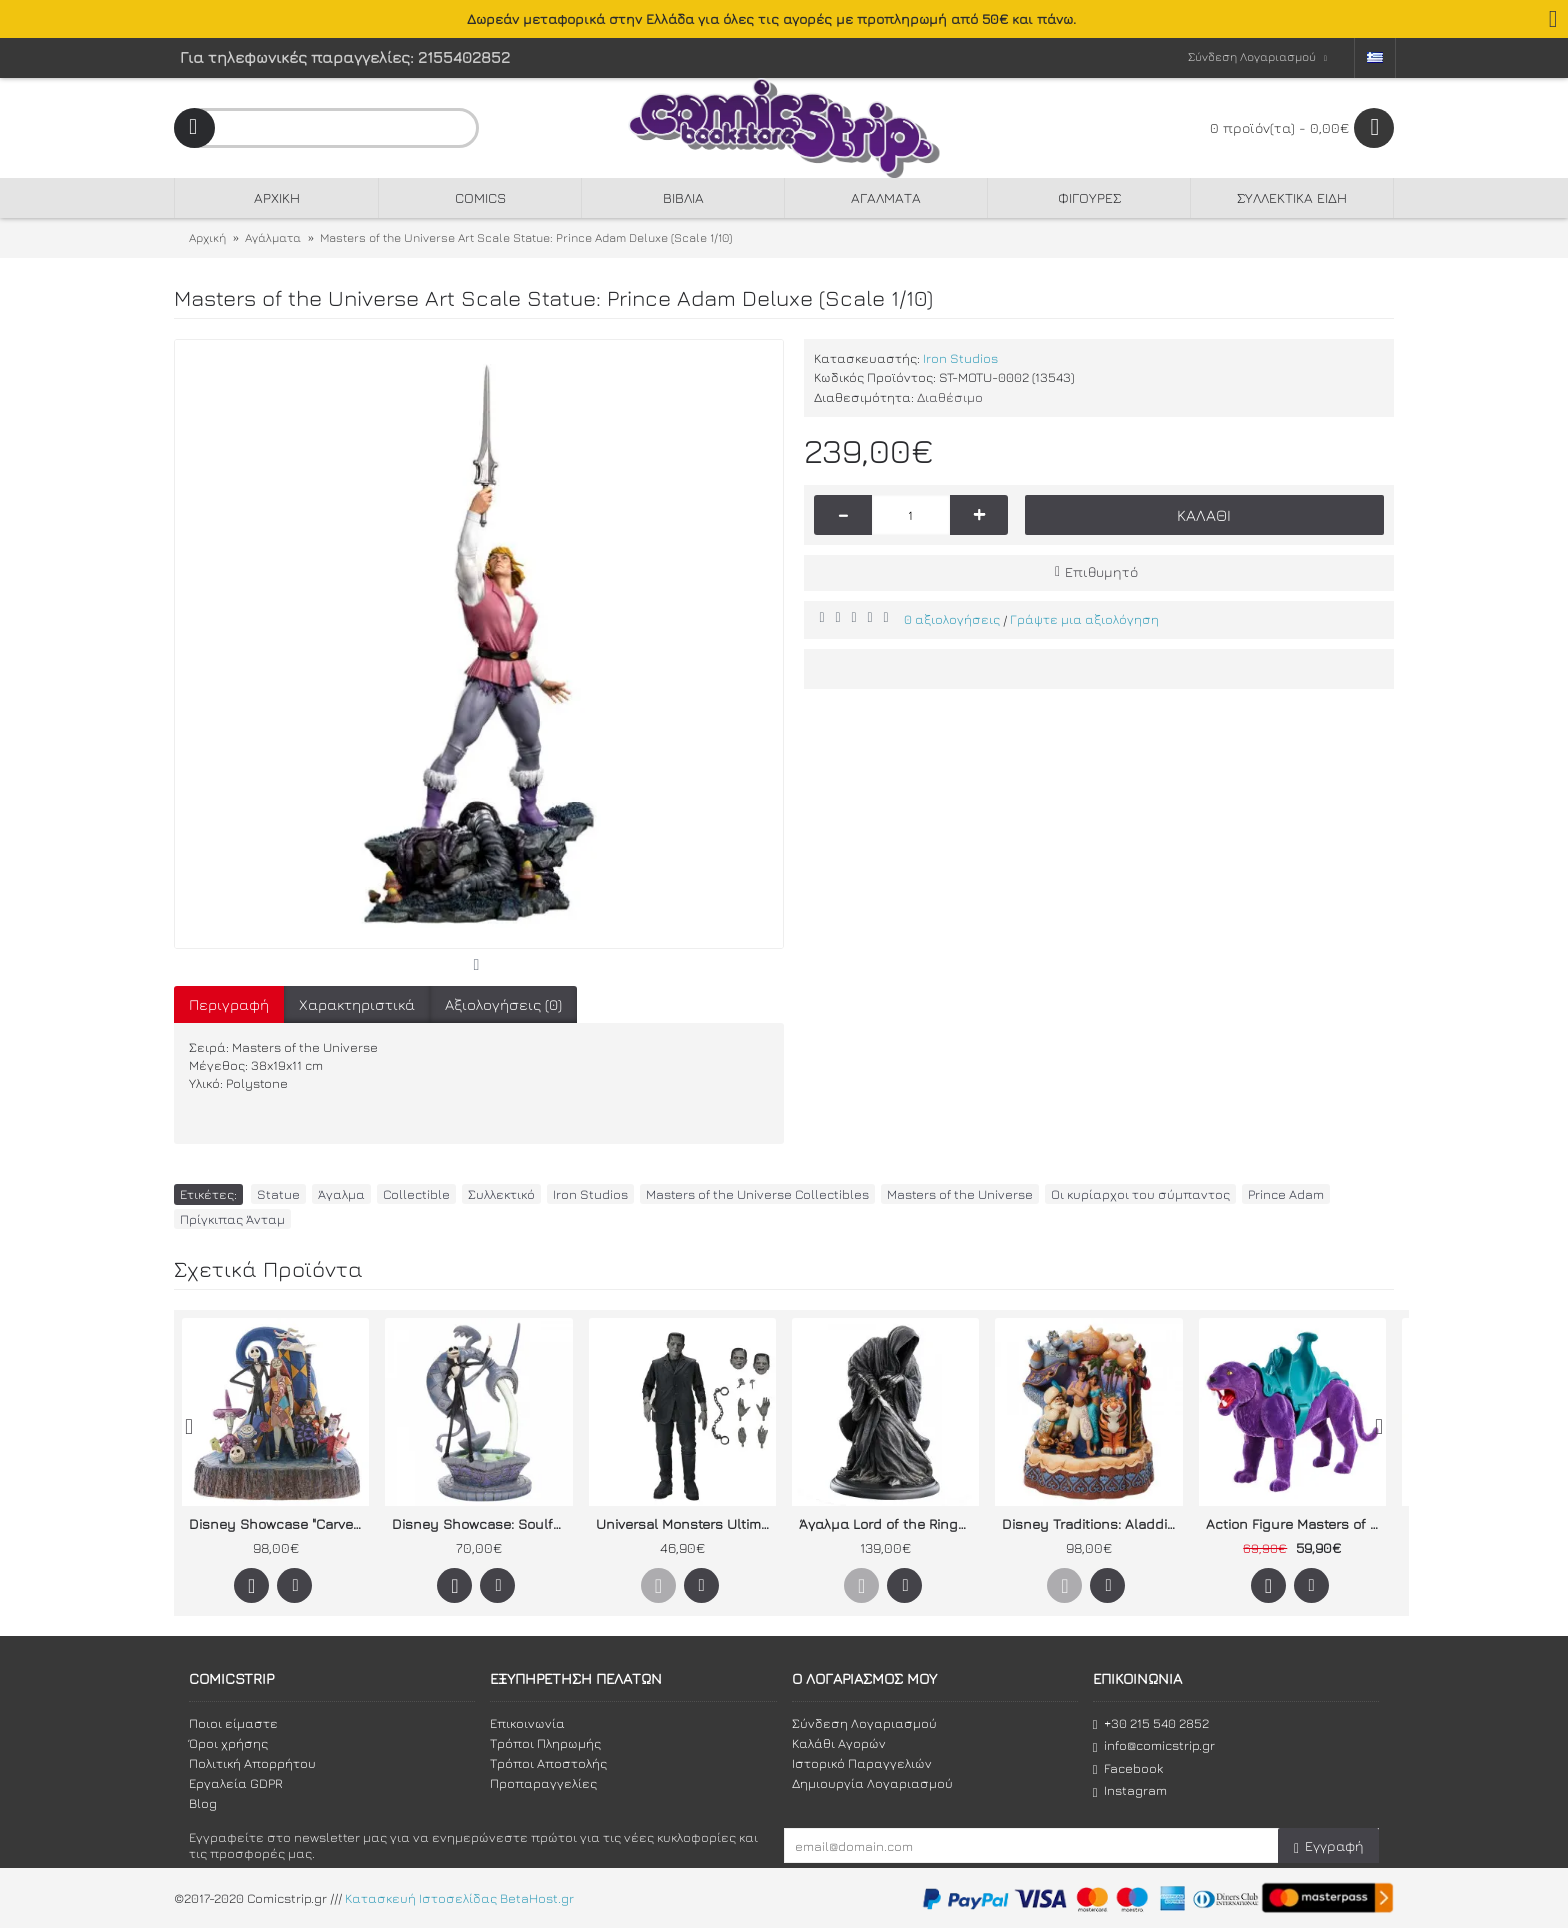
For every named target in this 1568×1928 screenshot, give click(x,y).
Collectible (416, 1194)
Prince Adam (1286, 1194)
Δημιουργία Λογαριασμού (872, 1783)
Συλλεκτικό (501, 1194)
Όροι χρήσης (228, 1743)
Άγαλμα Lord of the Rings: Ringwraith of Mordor (889, 1523)
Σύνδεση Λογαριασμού (864, 1723)
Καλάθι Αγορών (839, 1743)
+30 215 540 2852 (1151, 1723)
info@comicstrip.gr (1154, 1745)
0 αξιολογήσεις (952, 619)
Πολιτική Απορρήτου (252, 1763)
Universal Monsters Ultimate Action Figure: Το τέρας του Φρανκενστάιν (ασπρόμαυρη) (686, 1523)
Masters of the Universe (960, 1194)
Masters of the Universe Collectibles (757, 1194)
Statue (278, 1194)
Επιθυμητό (1101, 571)
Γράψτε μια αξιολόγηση (1084, 619)
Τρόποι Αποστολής (548, 1763)
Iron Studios (960, 358)
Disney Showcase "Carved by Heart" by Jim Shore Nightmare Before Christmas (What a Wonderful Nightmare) (279, 1523)
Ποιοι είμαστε (233, 1723)
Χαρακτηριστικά (357, 1004)
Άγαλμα (341, 1194)
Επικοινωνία (527, 1723)
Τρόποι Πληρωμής (545, 1743)
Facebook (1128, 1768)
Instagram (1130, 1790)
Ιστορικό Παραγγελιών (862, 1763)
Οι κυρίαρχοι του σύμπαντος (1140, 1194)
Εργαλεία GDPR (236, 1783)
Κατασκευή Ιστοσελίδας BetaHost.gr (459, 1898)
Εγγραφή (1328, 1846)
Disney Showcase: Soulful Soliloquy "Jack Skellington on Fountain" (482, 1523)
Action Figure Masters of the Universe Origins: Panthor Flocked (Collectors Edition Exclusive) (1296, 1523)
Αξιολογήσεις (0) (503, 1004)
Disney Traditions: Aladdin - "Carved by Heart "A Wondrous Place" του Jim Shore (1092, 1523)
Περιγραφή (229, 1004)
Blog (203, 1803)
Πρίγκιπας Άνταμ (232, 1219)
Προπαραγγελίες (543, 1783)
